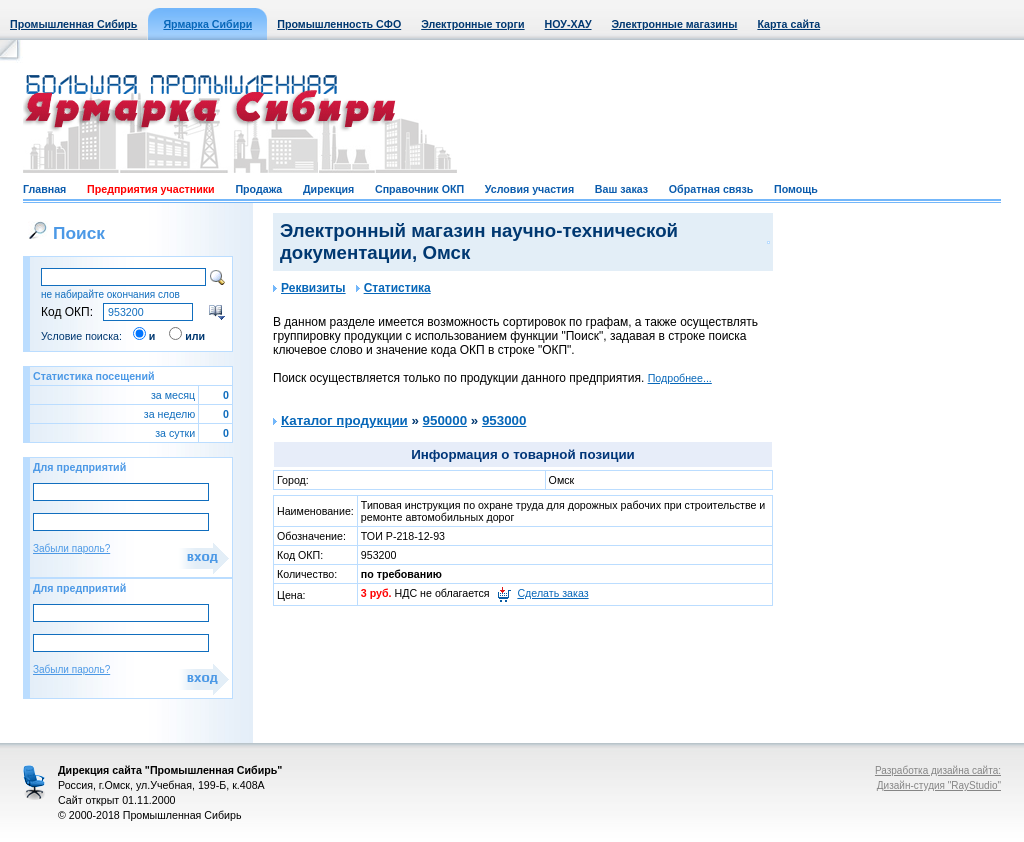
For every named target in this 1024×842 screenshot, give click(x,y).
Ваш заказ (621, 189)
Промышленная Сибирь (73, 24)
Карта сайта (788, 24)
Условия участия (529, 189)
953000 (504, 420)
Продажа (258, 189)
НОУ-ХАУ (568, 24)
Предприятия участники (151, 189)
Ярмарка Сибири (207, 24)
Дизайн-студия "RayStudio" (939, 785)
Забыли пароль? (71, 548)
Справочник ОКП (419, 189)
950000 (445, 420)
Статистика (393, 288)
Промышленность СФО (339, 24)
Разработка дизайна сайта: (938, 770)
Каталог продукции (344, 420)
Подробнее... (680, 378)
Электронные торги (472, 24)
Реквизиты (309, 288)
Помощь (796, 189)
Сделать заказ (552, 593)
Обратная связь (711, 189)
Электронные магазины (675, 24)
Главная (44, 189)
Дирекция (328, 189)
